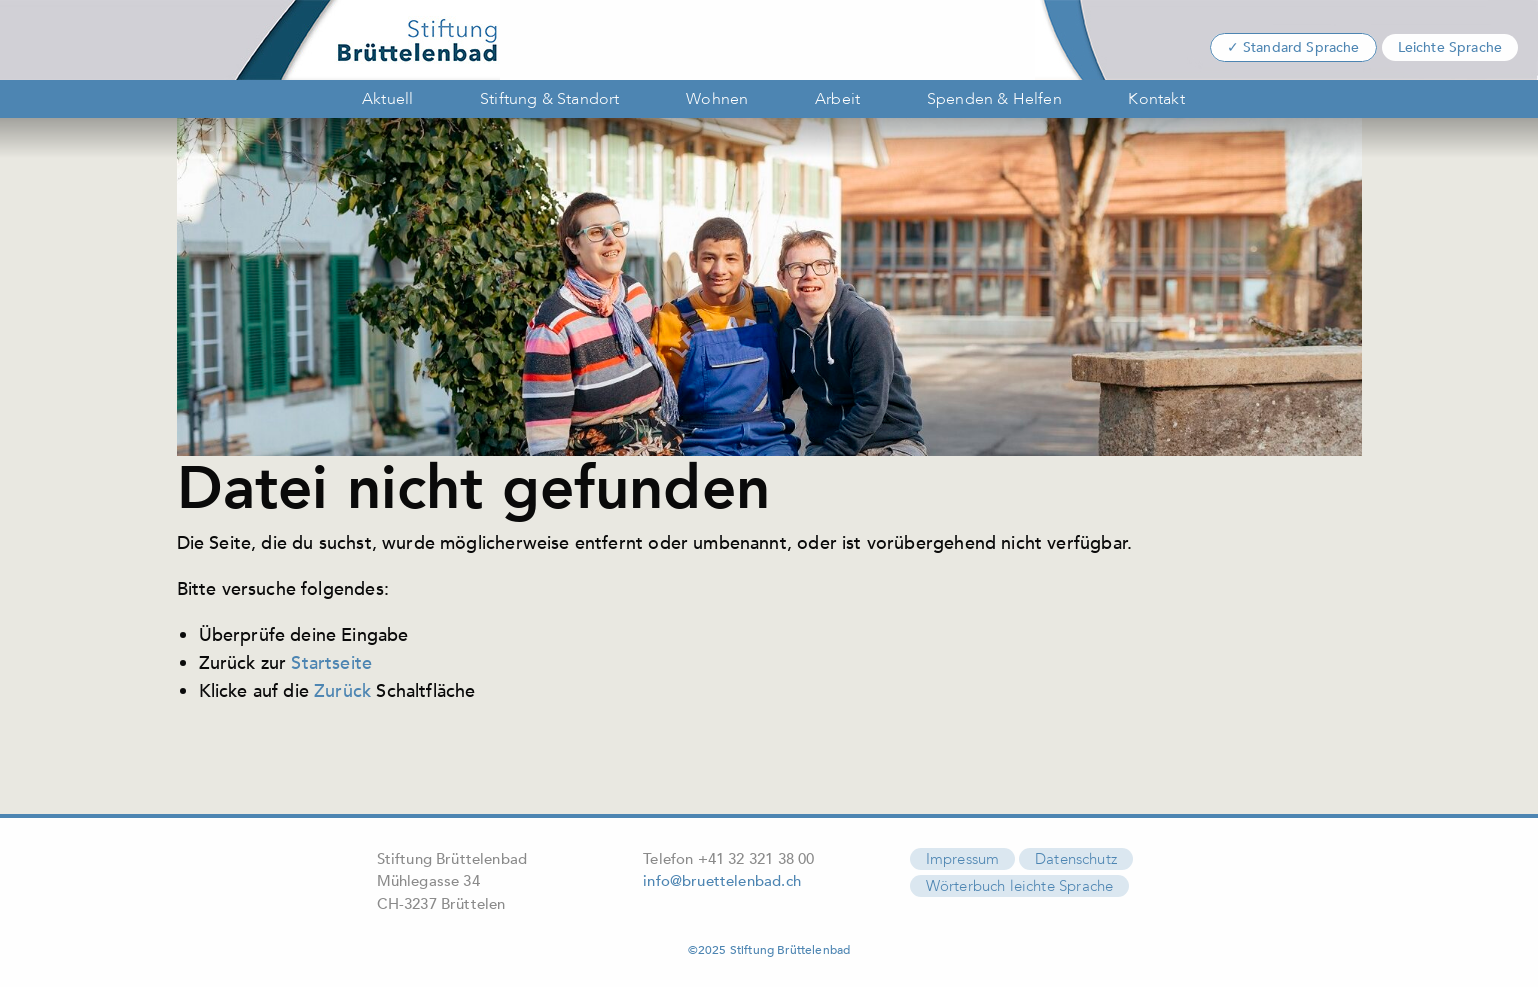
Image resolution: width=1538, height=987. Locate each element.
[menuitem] (383, 99)
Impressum (963, 859)
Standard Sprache (1301, 47)
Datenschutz (1076, 859)
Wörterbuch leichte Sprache (1020, 886)
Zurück (342, 691)
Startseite (331, 663)
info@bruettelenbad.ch (722, 881)
